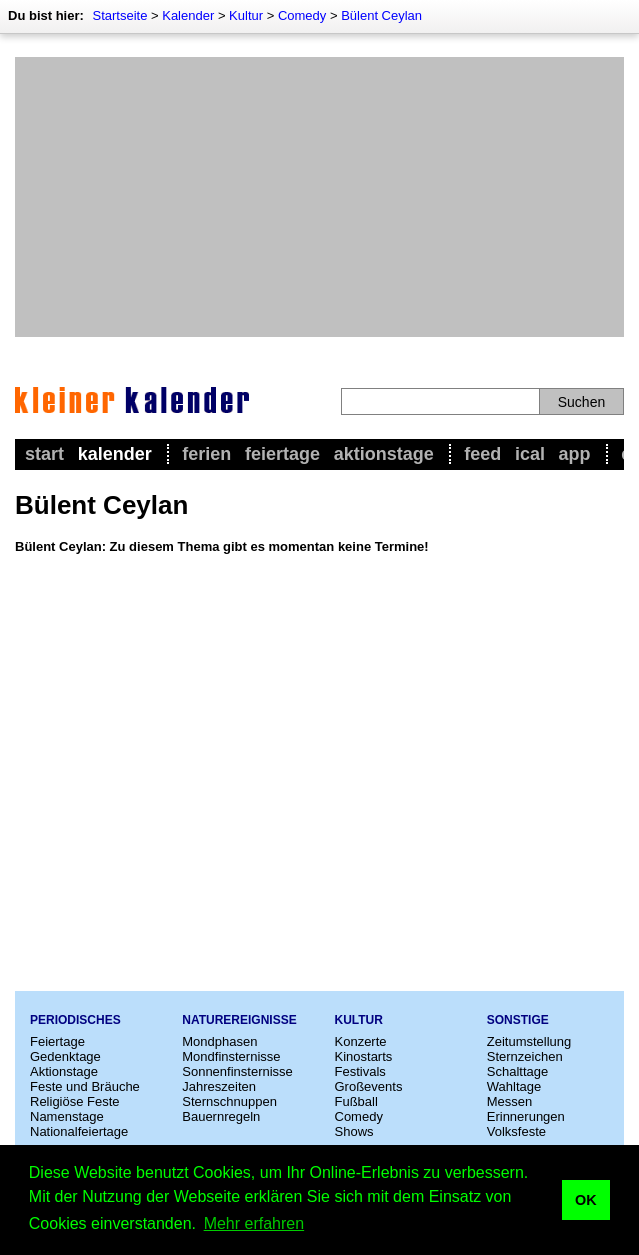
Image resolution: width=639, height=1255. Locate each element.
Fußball (356, 1101)
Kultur (246, 15)
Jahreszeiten (219, 1086)
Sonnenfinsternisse (237, 1071)
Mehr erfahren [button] (254, 1223)
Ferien (206, 454)
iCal (530, 454)
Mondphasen (219, 1041)
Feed (482, 454)
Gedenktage (65, 1056)
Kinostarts (364, 1056)
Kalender (188, 15)
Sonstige (518, 1020)
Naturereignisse (239, 1020)
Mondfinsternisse (231, 1056)
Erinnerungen (526, 1116)
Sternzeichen (525, 1056)
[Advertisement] (319, 197)
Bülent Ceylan (381, 15)
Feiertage (282, 454)
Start (44, 454)
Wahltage (514, 1086)
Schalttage (517, 1071)
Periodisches (75, 1020)
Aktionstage (384, 454)
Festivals (360, 1071)
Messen (510, 1101)
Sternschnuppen (229, 1101)
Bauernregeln (221, 1116)
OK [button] (586, 1200)
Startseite (119, 15)
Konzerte (361, 1041)
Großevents (369, 1086)
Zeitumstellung (529, 1041)
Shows (354, 1131)
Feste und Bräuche (85, 1086)
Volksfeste (516, 1131)
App (575, 454)
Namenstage (67, 1116)
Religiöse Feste (75, 1101)
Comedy (302, 15)
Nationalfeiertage (79, 1131)
